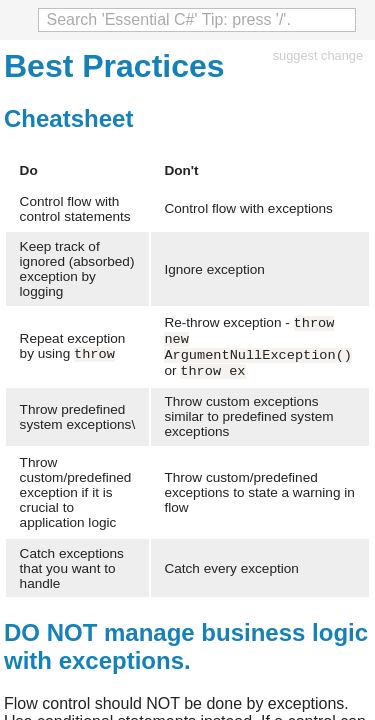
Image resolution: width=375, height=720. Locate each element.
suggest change (318, 55)
